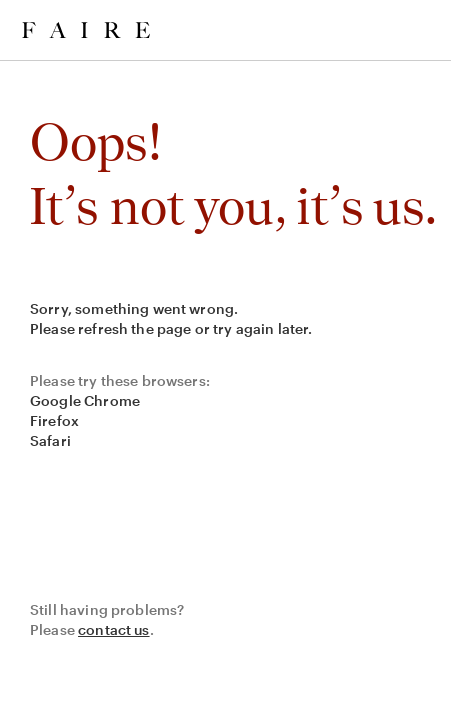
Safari (50, 440)
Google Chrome (85, 400)
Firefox (54, 420)
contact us (114, 629)
